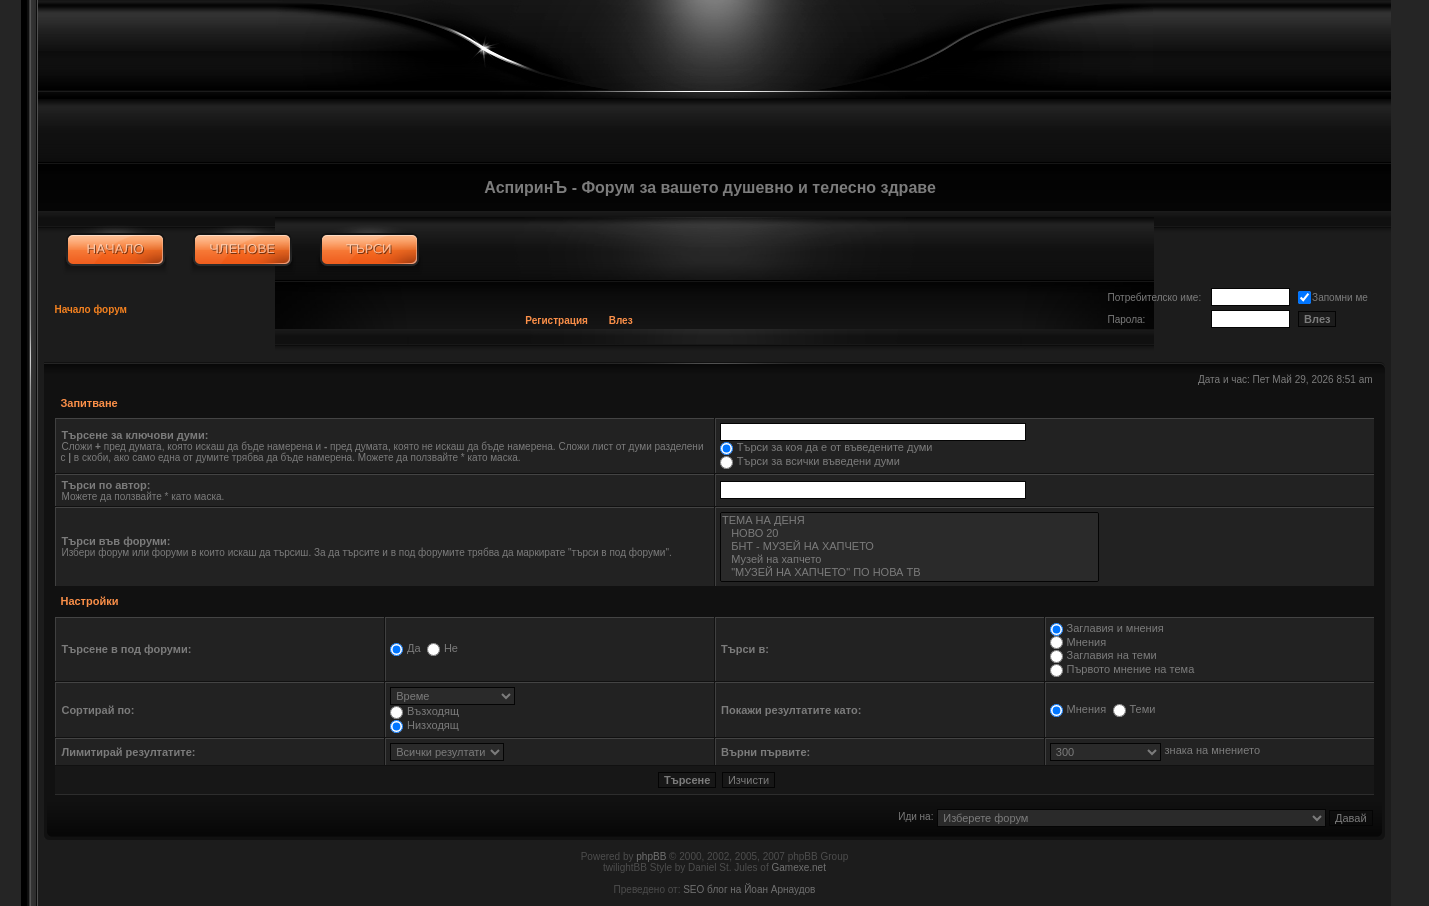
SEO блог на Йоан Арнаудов (749, 889)
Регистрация (556, 320)
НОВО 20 (909, 533)
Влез (621, 320)
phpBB (651, 856)
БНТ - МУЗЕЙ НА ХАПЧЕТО (909, 546)
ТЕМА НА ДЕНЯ (909, 520)
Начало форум (90, 309)
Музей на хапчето (909, 559)
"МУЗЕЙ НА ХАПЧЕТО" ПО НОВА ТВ (909, 572)
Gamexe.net (798, 867)
